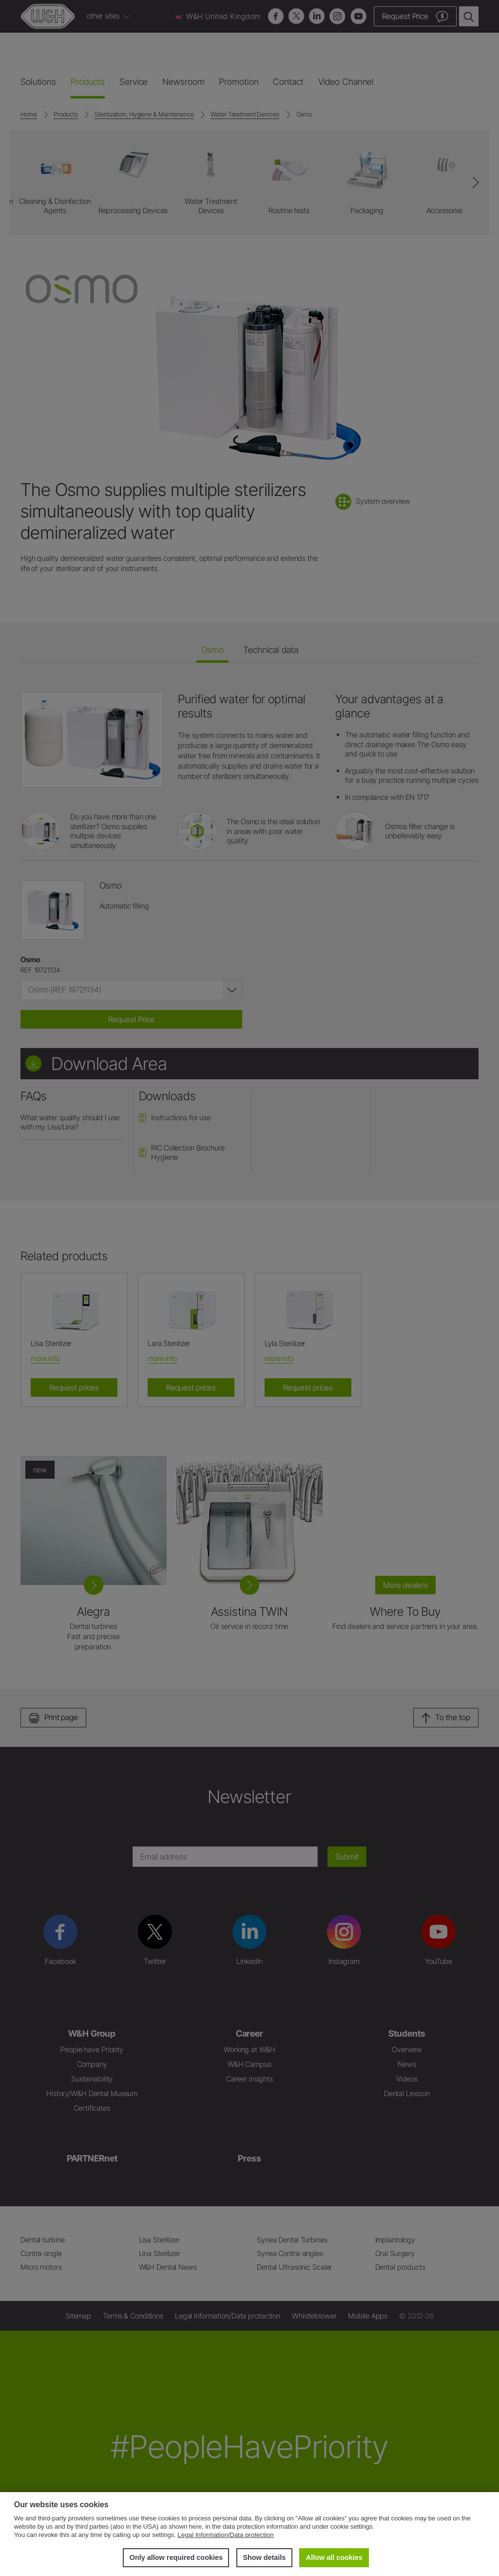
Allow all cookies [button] (334, 2557)
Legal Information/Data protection (226, 2534)
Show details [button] (264, 2557)
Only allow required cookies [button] (176, 2557)
